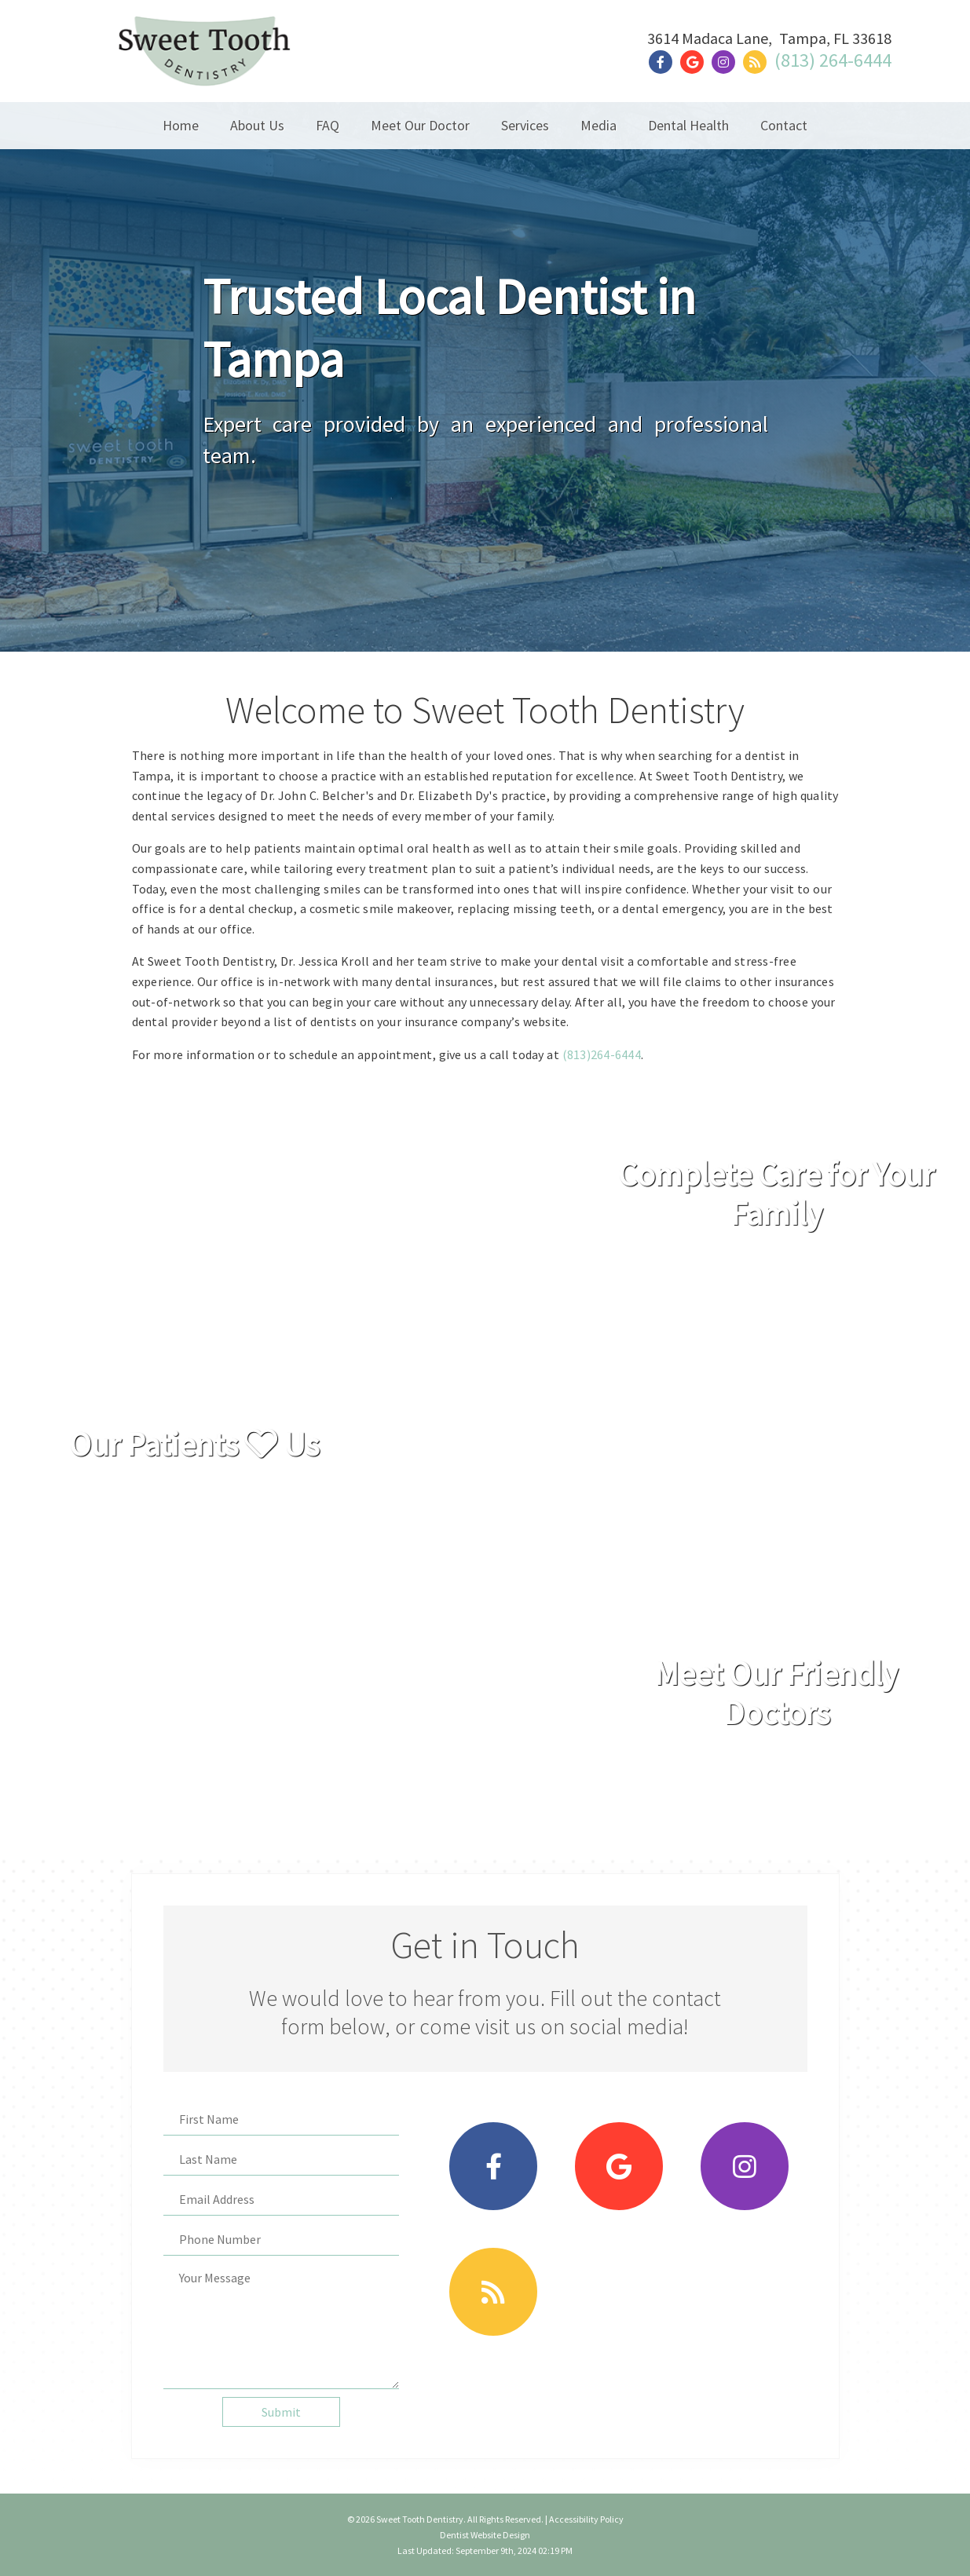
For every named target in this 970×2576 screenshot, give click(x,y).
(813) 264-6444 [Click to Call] (832, 60)
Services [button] (525, 125)
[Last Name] (281, 2159)
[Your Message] (281, 2326)
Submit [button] (281, 2412)
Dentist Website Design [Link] (485, 2535)
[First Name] (281, 2119)
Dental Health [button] (688, 125)
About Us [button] (257, 125)
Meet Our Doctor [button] (420, 125)
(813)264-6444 (601, 1054)
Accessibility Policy (586, 2519)
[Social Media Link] (664, 62)
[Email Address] (281, 2199)
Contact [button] (783, 125)
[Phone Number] (281, 2239)
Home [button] (181, 125)
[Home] (204, 66)
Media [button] (598, 125)
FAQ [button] (327, 125)
